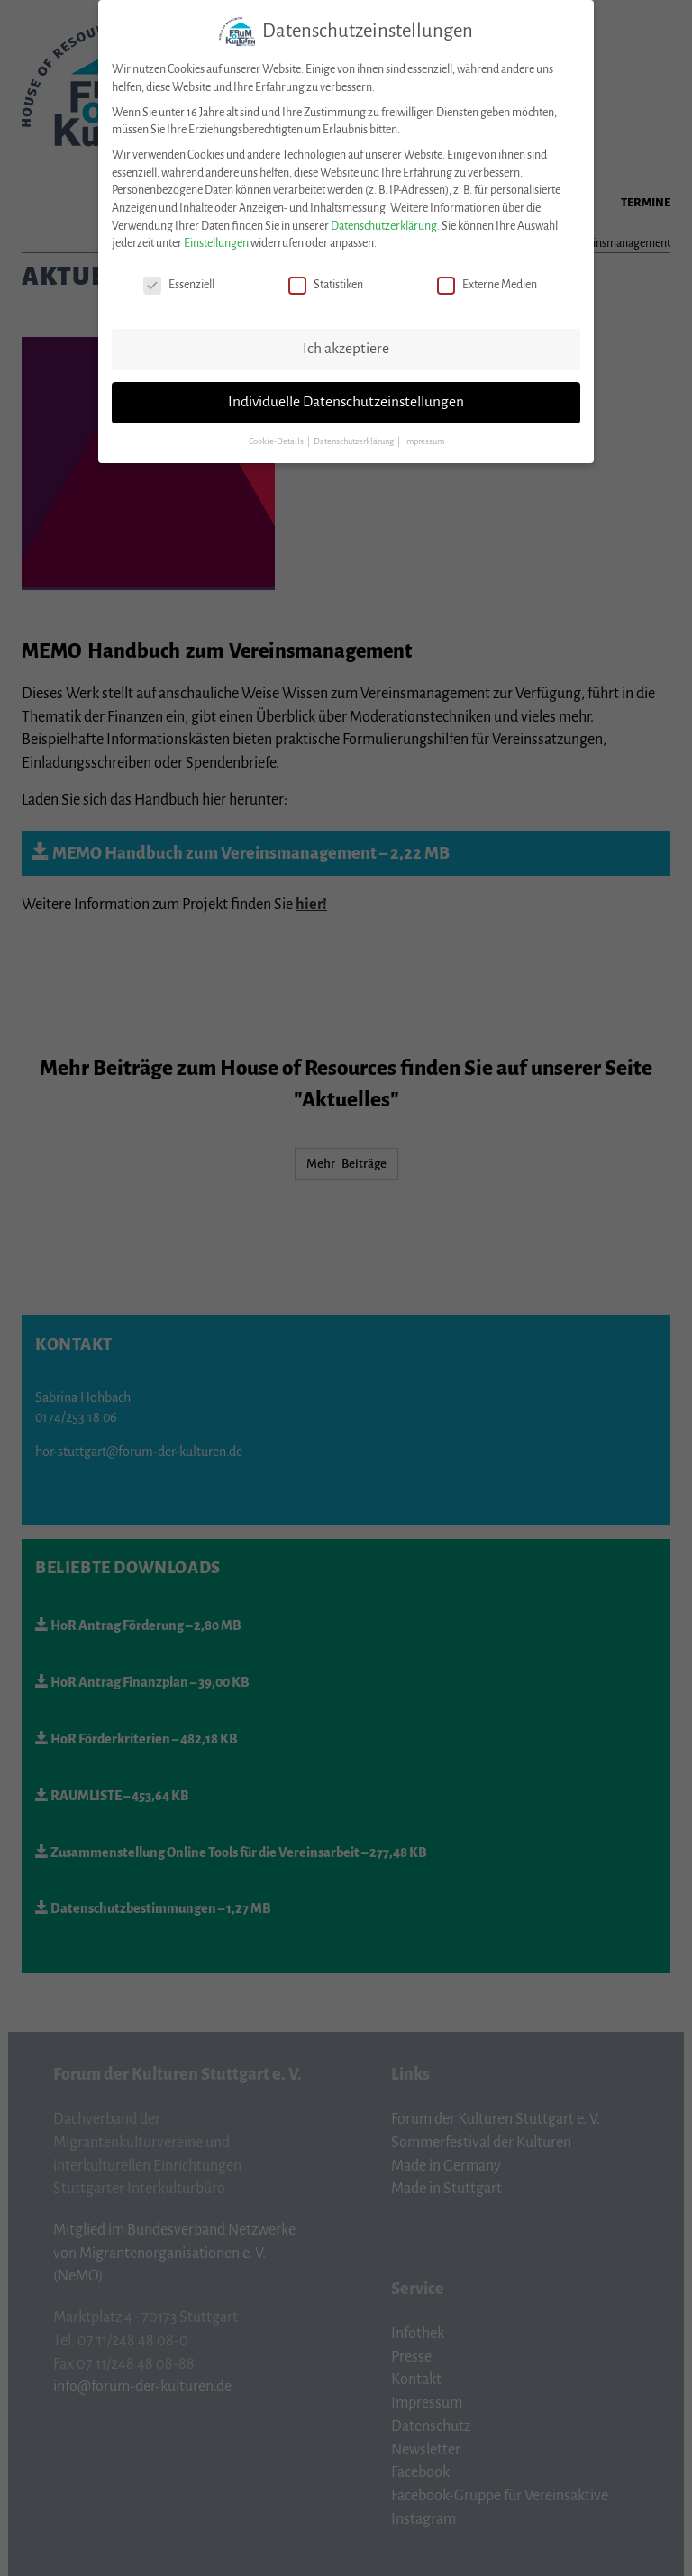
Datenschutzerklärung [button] (355, 431)
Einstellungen (216, 234)
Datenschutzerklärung (384, 216)
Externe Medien (487, 276)
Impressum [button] (424, 431)
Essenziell (178, 276)
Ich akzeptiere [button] (346, 340)
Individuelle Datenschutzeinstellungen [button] (346, 393)
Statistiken (325, 276)
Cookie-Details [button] (277, 431)
